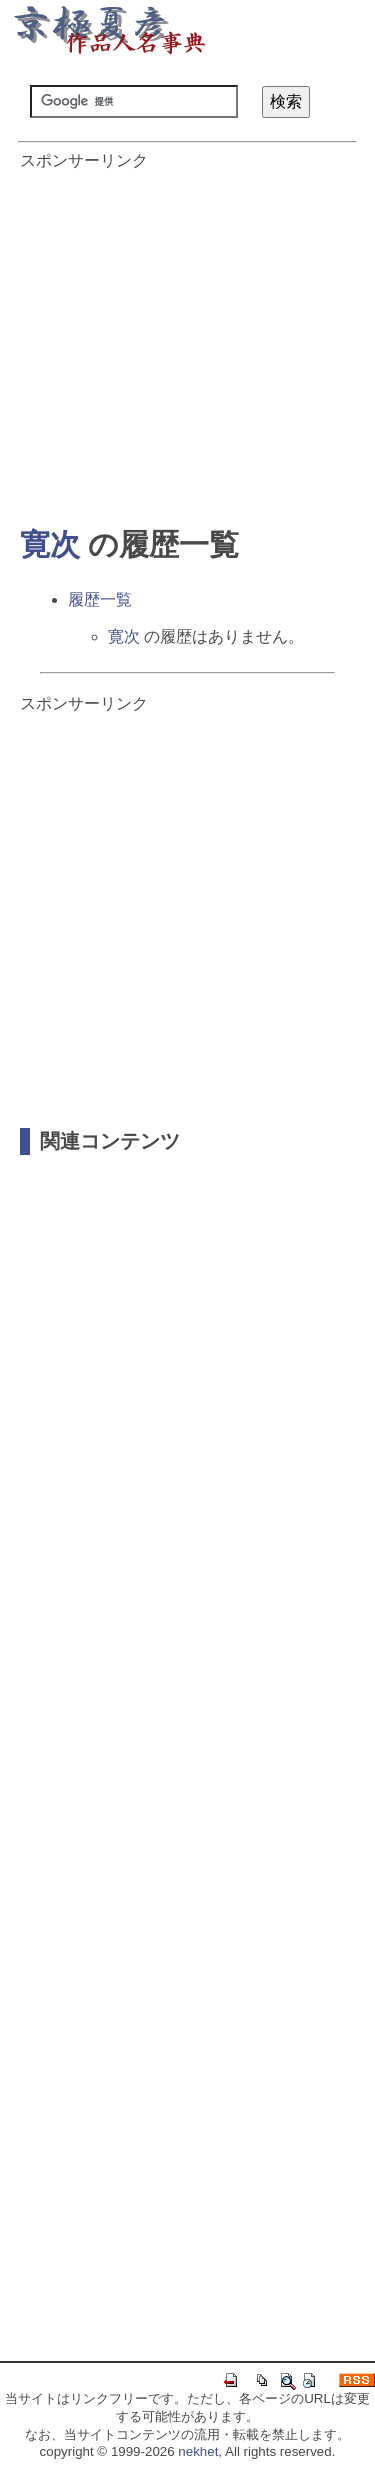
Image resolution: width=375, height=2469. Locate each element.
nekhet (198, 2451)
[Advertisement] (187, 338)
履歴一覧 (100, 599)
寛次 (50, 544)
